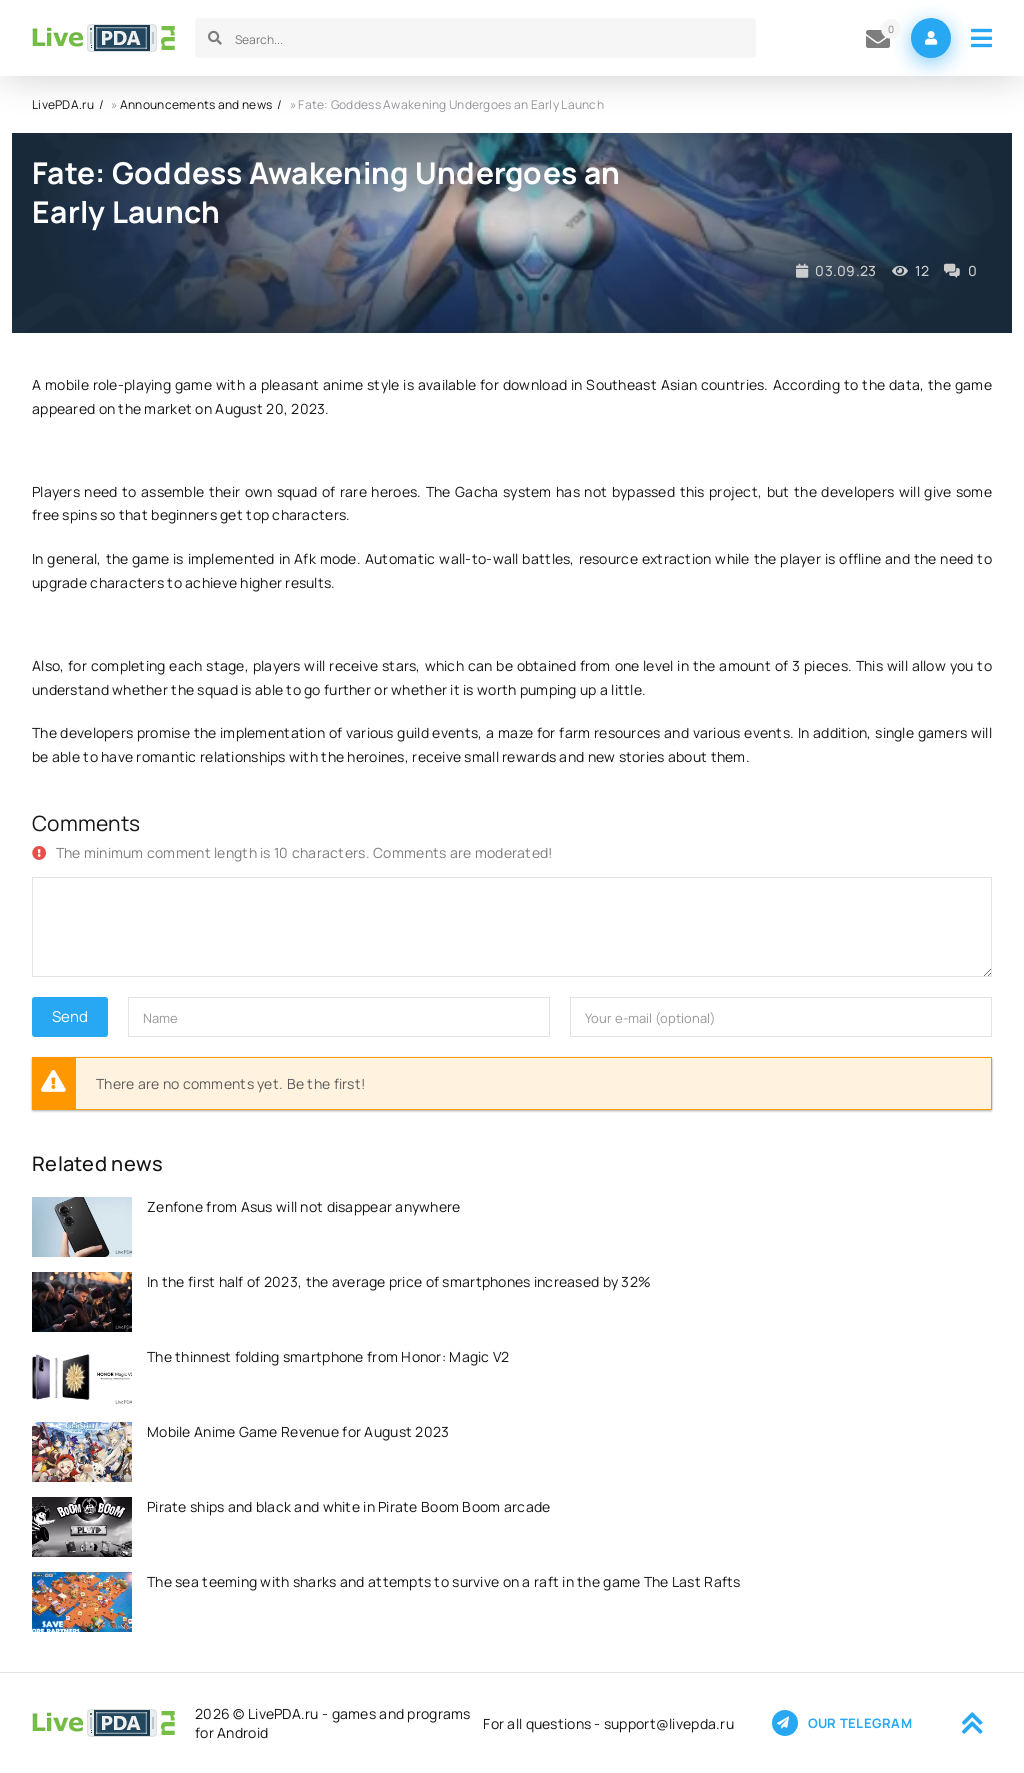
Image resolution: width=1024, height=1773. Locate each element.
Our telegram (842, 1723)
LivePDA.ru (63, 104)
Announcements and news (196, 104)
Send (70, 1016)
